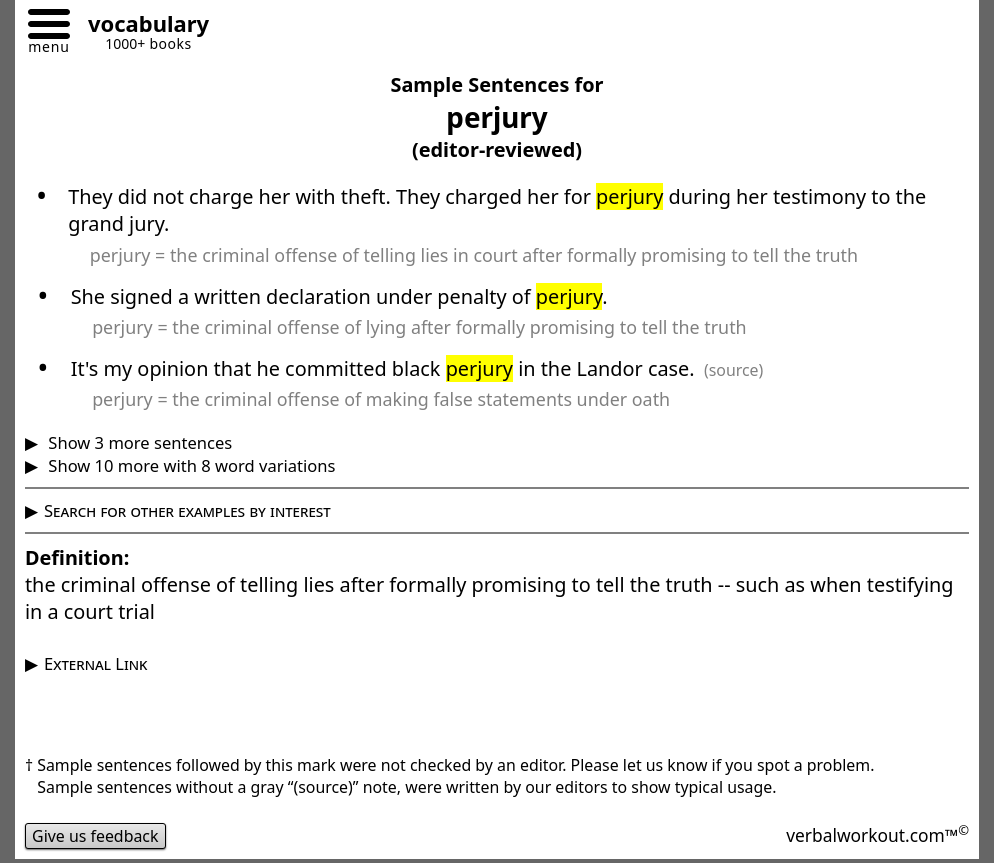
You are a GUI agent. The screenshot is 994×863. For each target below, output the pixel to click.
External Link (95, 663)
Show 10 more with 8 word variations (189, 465)
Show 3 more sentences (138, 442)
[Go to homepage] (141, 26)
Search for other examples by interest (187, 510)
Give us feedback (95, 836)
